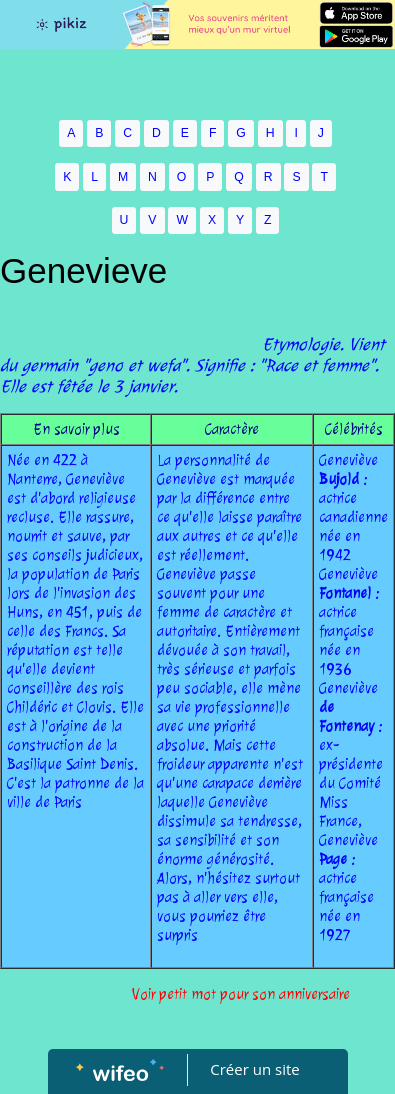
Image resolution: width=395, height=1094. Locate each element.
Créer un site (254, 1069)
